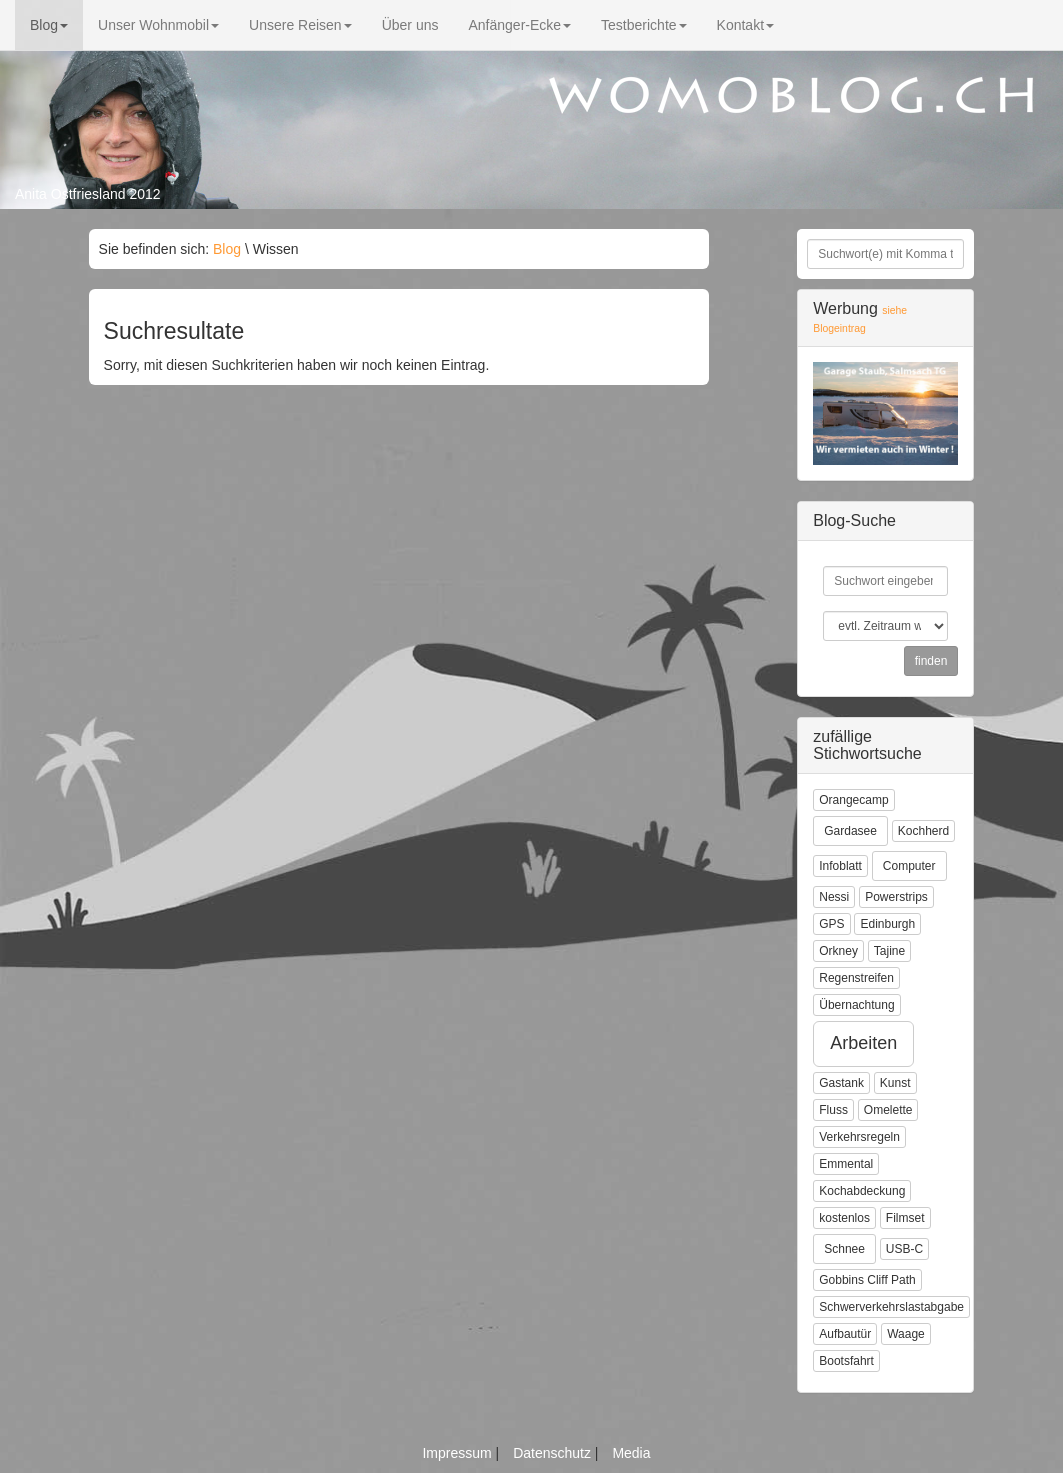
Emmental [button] (846, 1164)
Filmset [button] (905, 1218)
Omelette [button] (888, 1110)
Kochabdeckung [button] (862, 1191)
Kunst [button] (895, 1083)
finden (931, 661)
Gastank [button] (841, 1083)
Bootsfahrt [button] (846, 1361)
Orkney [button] (838, 951)
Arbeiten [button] (863, 1043)
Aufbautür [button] (845, 1334)
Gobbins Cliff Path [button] (867, 1280)
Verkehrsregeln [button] (859, 1137)
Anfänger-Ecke (519, 25)
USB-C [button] (904, 1249)
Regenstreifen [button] (856, 978)
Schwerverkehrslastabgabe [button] (891, 1307)
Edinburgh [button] (887, 924)
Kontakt (745, 25)
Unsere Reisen (300, 25)
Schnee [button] (844, 1249)
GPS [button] (831, 924)
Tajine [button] (889, 951)
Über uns (410, 25)
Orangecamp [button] (853, 800)
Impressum (458, 1453)
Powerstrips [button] (896, 897)
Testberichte (643, 25)
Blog (49, 25)
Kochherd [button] (923, 831)
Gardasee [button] (850, 831)
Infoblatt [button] (840, 866)
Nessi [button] (834, 897)
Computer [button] (909, 866)
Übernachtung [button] (856, 1005)
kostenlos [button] (844, 1218)
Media (631, 1453)
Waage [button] (906, 1334)
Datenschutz (554, 1453)
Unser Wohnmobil (158, 25)
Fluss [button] (833, 1110)
